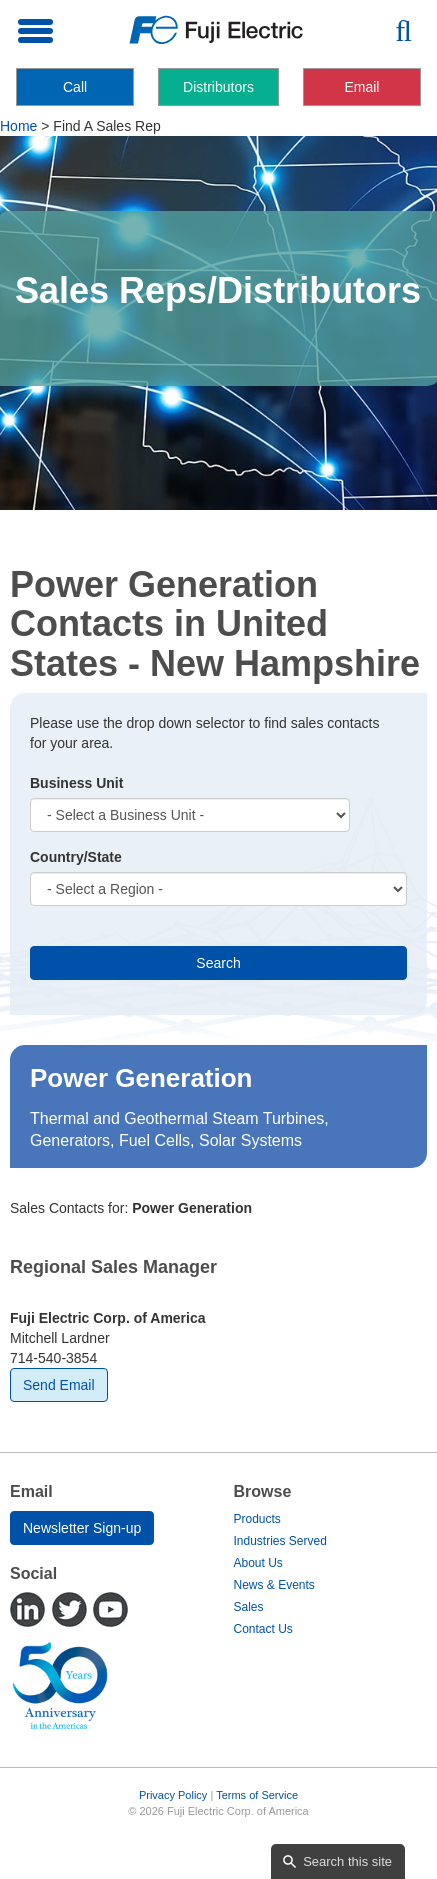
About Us (258, 1563)
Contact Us (263, 1629)
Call (75, 87)
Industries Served (280, 1541)
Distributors (218, 87)
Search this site (347, 1861)
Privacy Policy (173, 1795)
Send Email (59, 1385)
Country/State (76, 857)
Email (361, 87)
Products (257, 1519)
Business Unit (76, 783)
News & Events (274, 1585)
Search (218, 963)
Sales (249, 1607)
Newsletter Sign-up (82, 1528)
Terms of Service (257, 1795)
